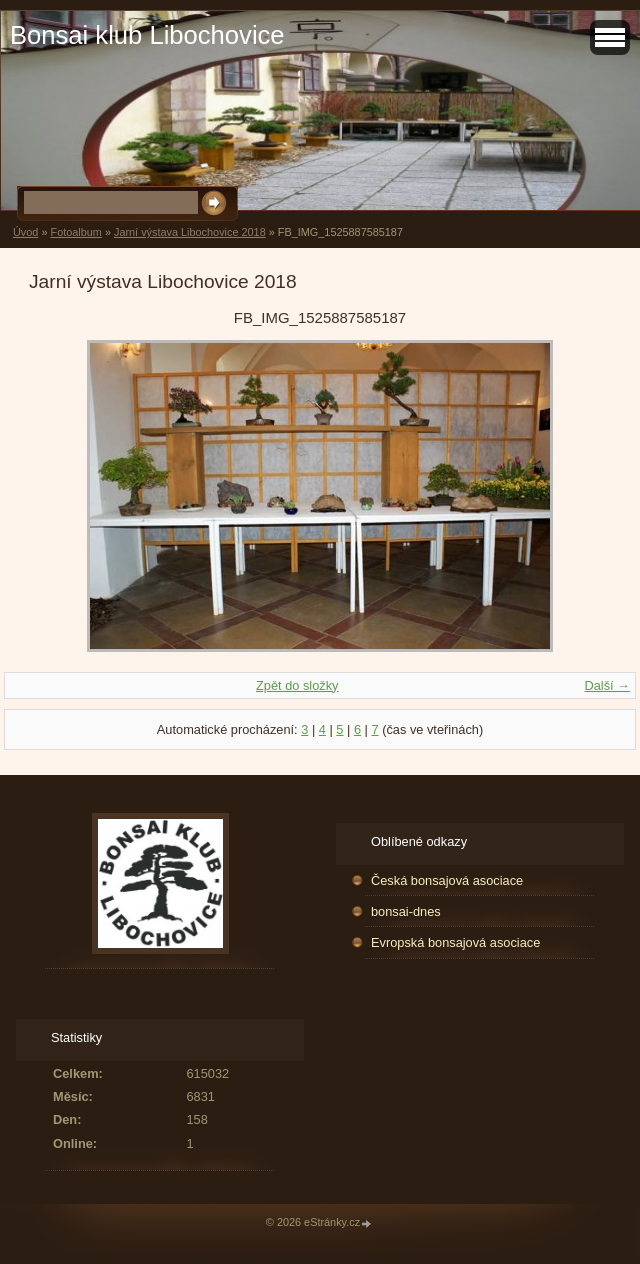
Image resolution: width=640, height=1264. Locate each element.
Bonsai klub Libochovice (147, 35)
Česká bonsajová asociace (447, 880)
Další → (607, 685)
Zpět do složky (297, 685)
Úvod (25, 232)
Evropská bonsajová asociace (455, 942)
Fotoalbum (75, 232)
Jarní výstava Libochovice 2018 (190, 232)
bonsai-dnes (406, 911)
